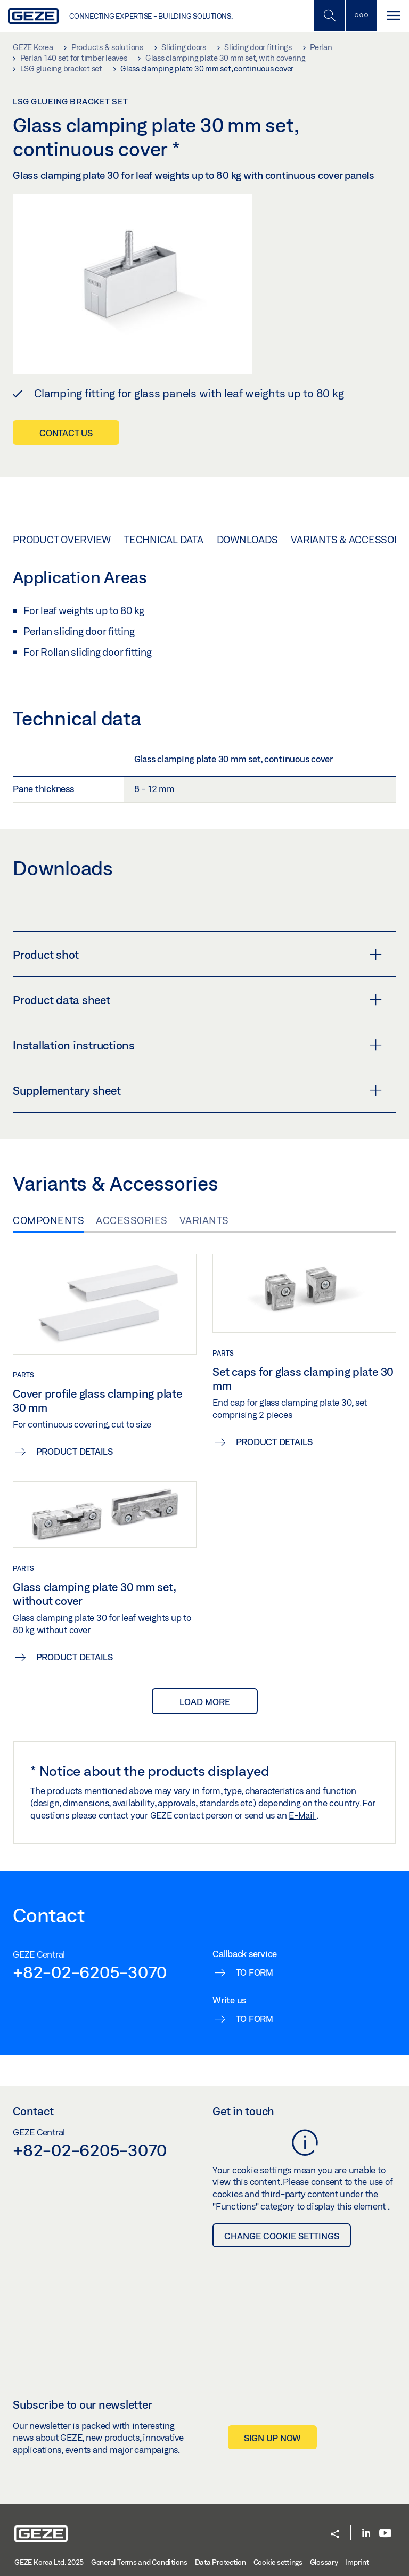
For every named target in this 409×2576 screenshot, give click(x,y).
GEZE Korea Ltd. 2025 (49, 2562)
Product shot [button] (197, 954)
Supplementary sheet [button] (197, 1090)
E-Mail (302, 1815)
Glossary (324, 2562)
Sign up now (272, 2438)
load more (204, 1702)
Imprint (357, 2562)
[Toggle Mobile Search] (329, 15)
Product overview (62, 539)
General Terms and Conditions (139, 2562)
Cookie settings (277, 2562)
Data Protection (220, 2562)
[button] (335, 2535)
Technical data (163, 539)
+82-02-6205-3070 (90, 1972)
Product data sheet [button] (197, 999)
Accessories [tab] (132, 1220)
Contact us (66, 433)
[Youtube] (385, 2534)
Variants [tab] (204, 1220)
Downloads (247, 539)
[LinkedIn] (366, 2534)
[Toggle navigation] (393, 15)
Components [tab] (48, 1220)
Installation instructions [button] (197, 1045)
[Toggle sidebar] (361, 15)
